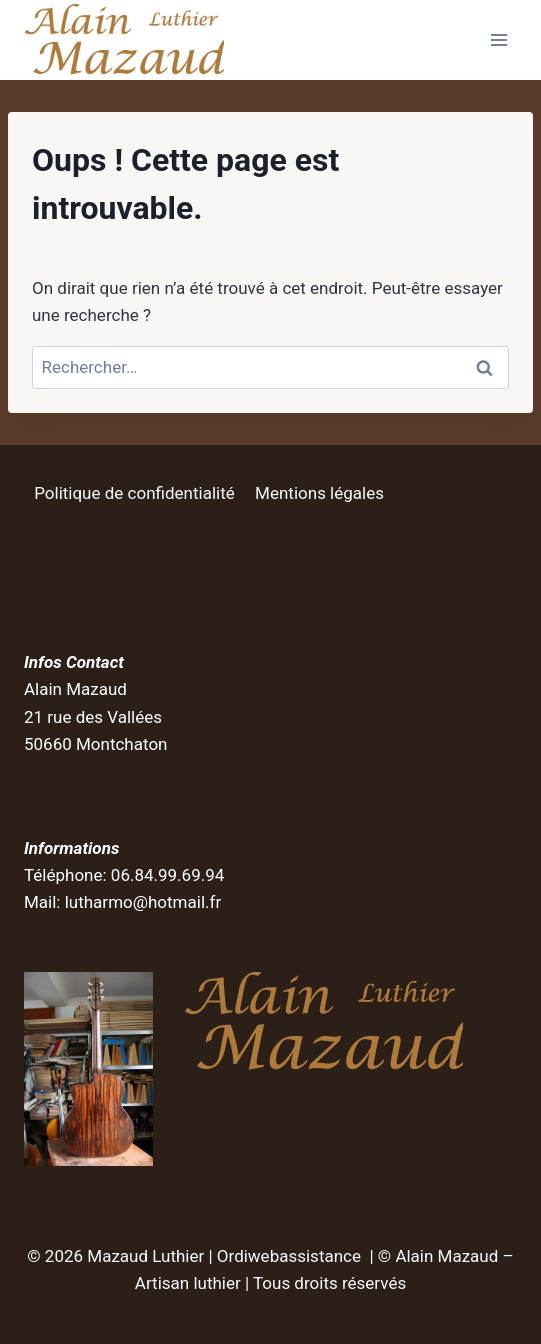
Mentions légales (319, 493)
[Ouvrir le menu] (498, 39)
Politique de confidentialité (134, 493)
